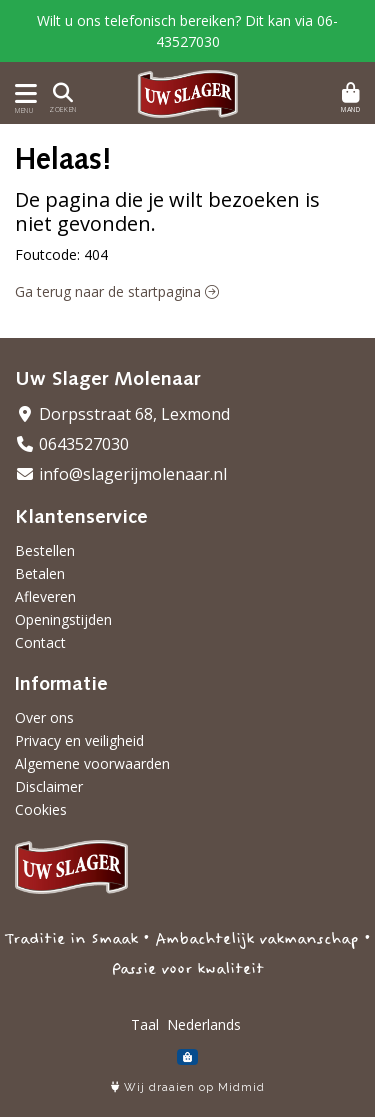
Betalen (40, 573)
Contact (40, 642)
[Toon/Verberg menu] (22, 93)
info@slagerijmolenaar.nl (121, 474)
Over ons (44, 717)
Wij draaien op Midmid (188, 1087)
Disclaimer (49, 786)
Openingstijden (63, 619)
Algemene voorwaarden (92, 763)
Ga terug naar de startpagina (117, 291)
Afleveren (45, 596)
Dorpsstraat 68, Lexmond (122, 414)
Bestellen (45, 550)
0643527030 (72, 444)
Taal (145, 1024)
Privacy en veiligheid (79, 740)
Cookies (41, 809)
